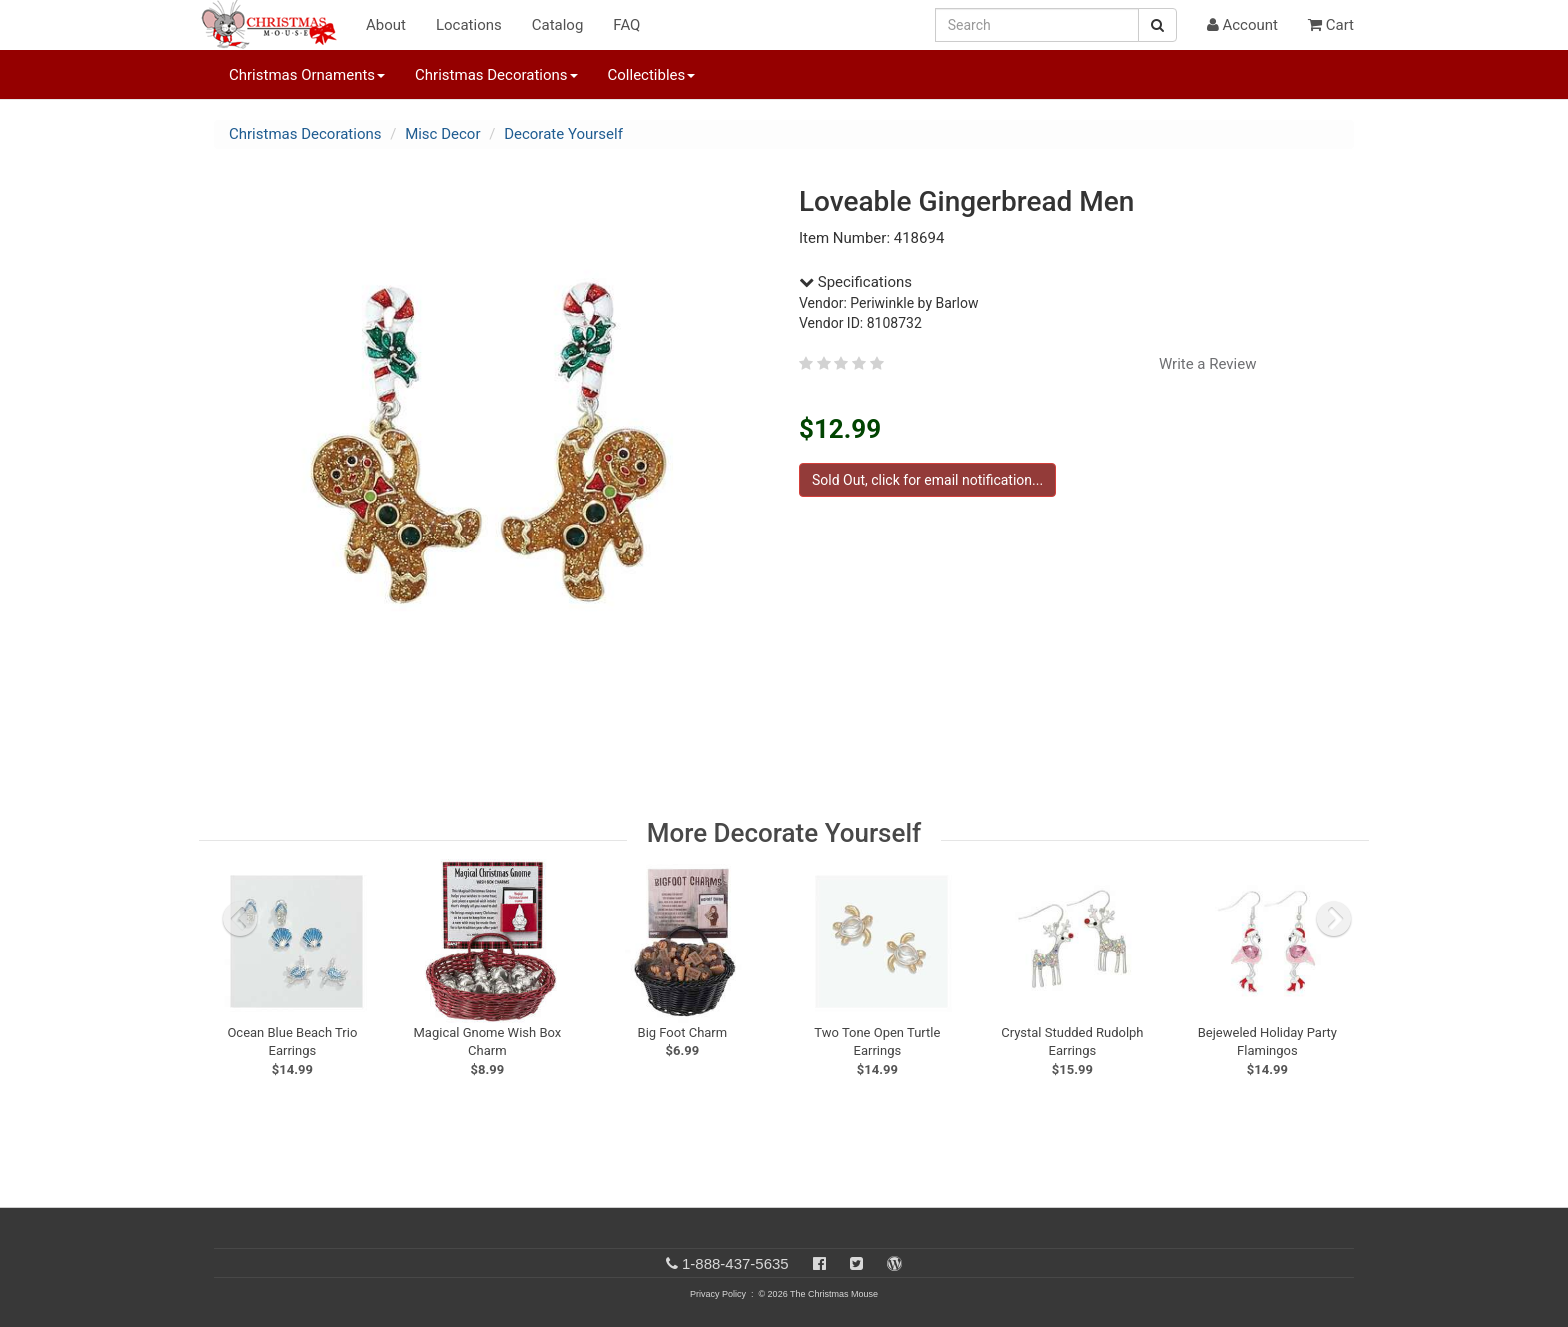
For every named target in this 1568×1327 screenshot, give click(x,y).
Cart (1331, 25)
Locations (469, 25)
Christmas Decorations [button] (496, 75)
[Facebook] (819, 1263)
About (386, 25)
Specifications (855, 282)
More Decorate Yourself (784, 833)
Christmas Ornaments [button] (307, 75)
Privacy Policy (718, 1294)
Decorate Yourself (563, 134)
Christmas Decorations (305, 134)
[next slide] (1334, 919)
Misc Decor (442, 134)
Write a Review (1208, 364)
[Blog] (894, 1263)
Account (1242, 25)
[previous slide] (240, 919)
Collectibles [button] (652, 75)
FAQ (626, 25)
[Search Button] (1157, 25)
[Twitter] (856, 1263)
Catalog (558, 25)
